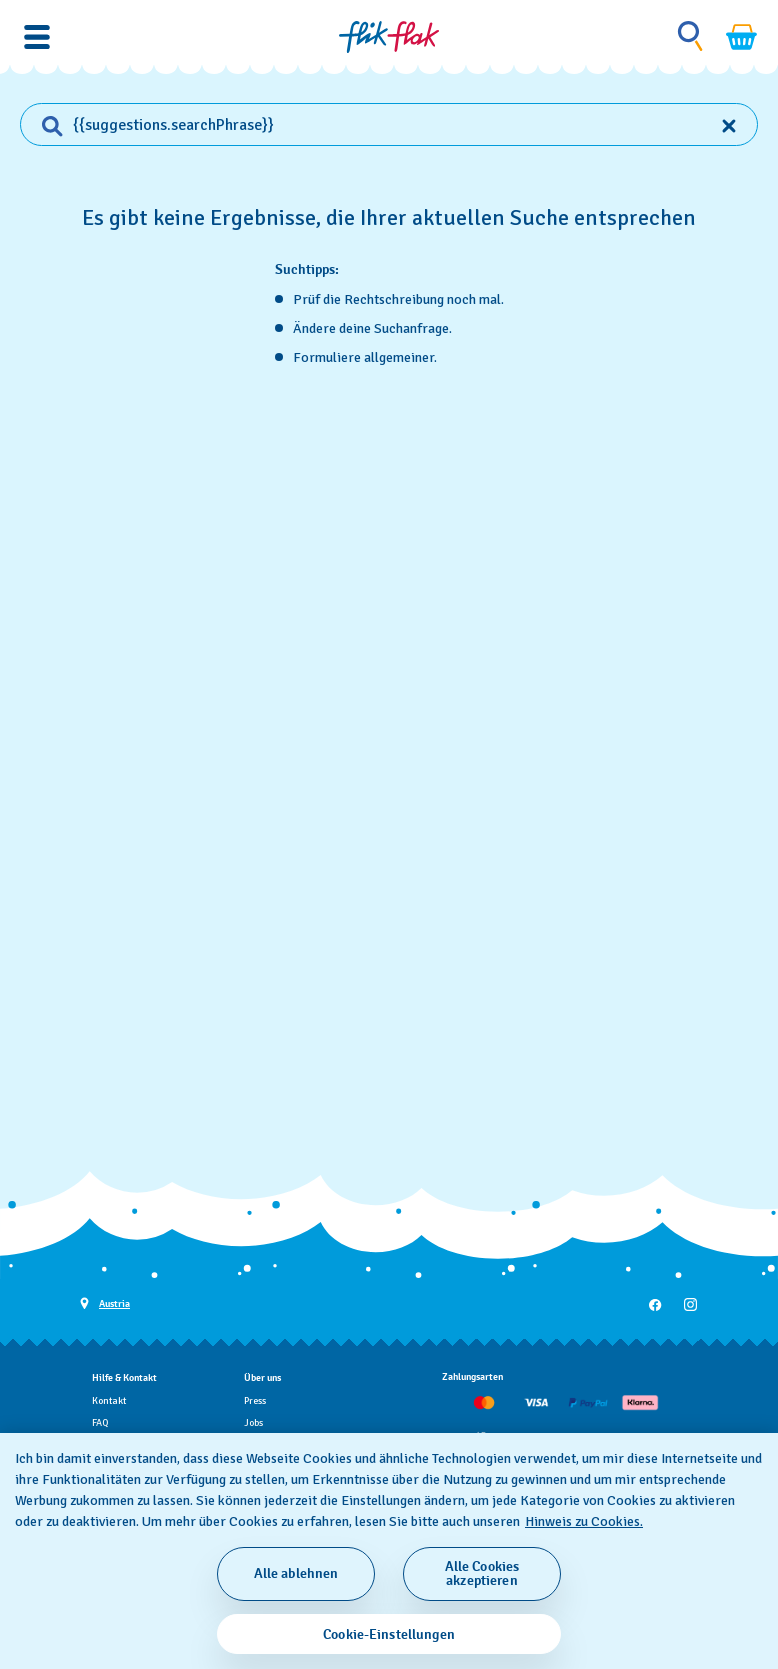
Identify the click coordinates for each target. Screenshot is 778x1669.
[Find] (42, 125)
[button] (37, 37)
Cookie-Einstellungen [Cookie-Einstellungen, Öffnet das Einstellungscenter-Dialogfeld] (389, 1634)
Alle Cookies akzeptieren (482, 1573)
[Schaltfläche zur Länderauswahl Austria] (105, 1301)
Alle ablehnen (296, 1573)
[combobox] (388, 125)
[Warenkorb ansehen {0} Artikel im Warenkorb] (742, 37)
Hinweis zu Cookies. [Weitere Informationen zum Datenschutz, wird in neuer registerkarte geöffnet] (584, 1521)
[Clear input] (729, 125)
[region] (389, 1551)
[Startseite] (389, 37)
